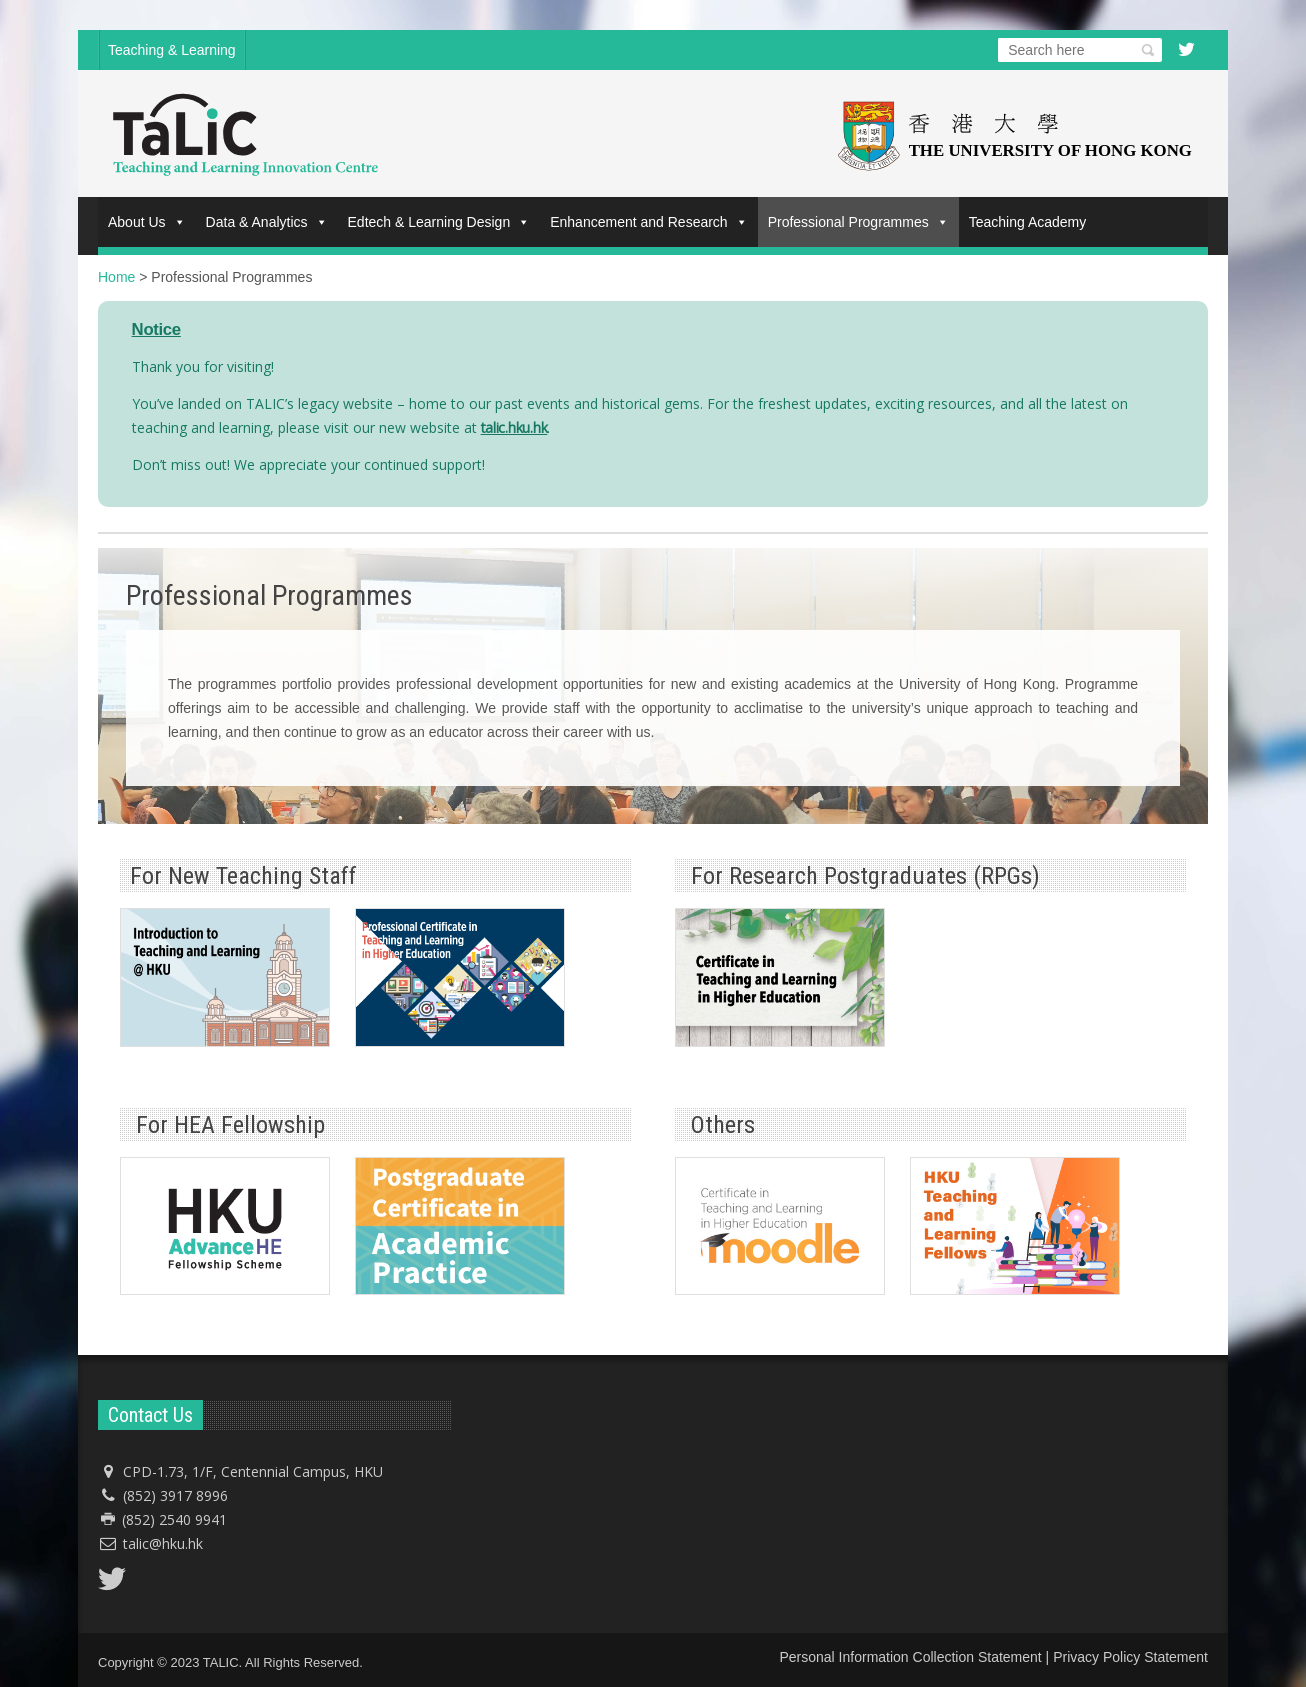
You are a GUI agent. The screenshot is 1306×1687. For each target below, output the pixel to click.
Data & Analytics (267, 222)
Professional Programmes (858, 222)
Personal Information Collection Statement (910, 1657)
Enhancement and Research (648, 222)
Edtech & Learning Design (439, 222)
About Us (147, 222)
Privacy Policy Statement (1130, 1657)
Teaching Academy (1028, 222)
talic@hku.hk (163, 1543)
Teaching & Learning (172, 50)
